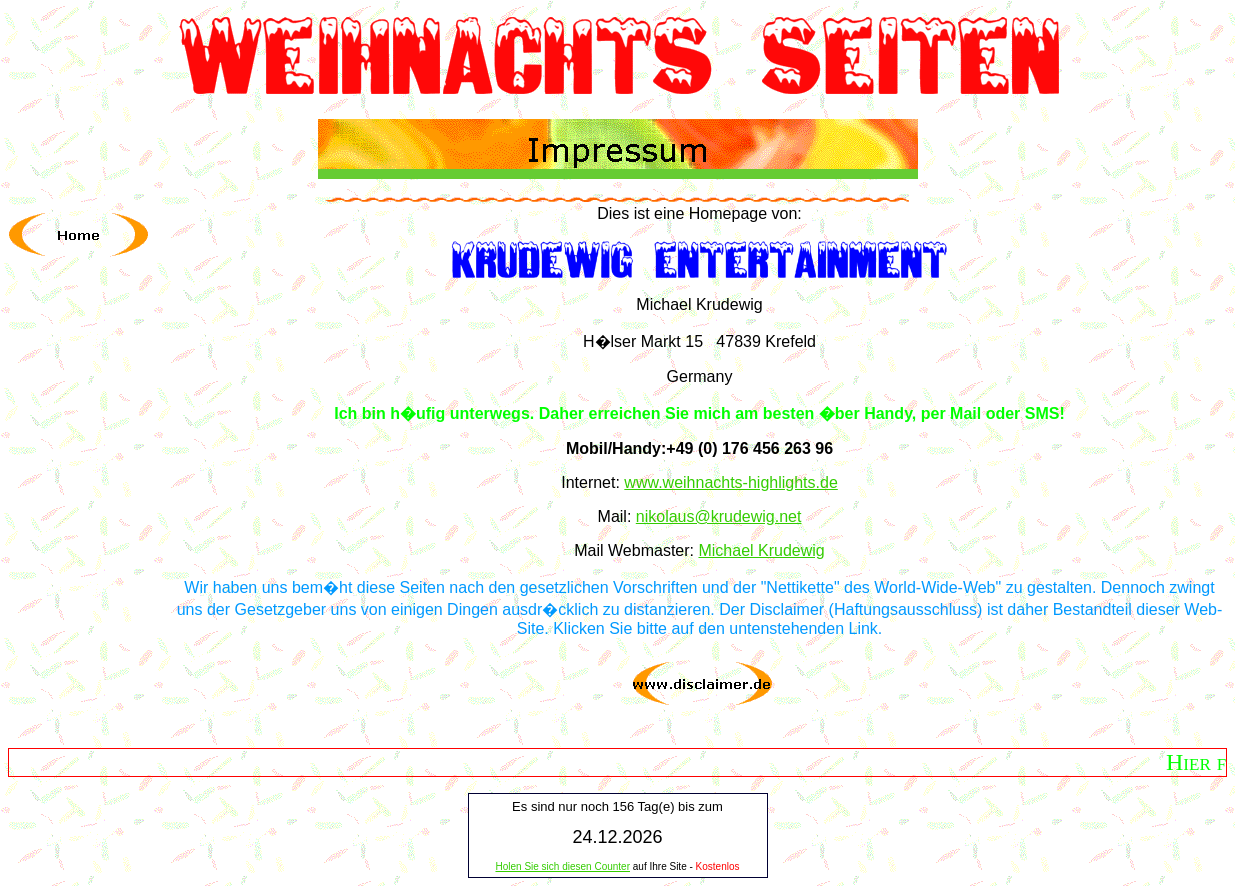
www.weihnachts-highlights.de (730, 482)
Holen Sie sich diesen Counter (562, 866)
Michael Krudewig (761, 550)
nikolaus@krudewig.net (719, 516)
